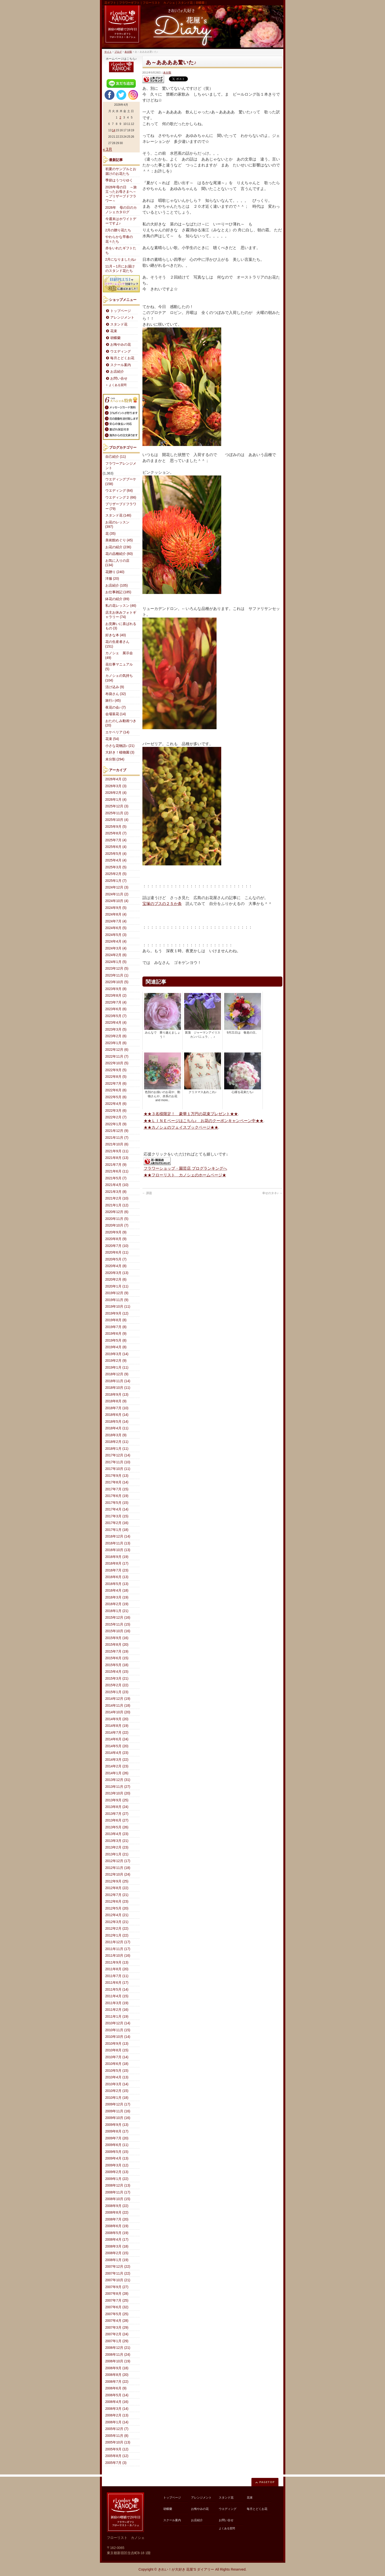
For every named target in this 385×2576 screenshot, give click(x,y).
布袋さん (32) (115, 694)
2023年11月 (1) (116, 975)
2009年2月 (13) (116, 2172)
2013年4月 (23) (116, 1834)
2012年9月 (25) (116, 1881)
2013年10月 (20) (117, 1793)
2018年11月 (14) (117, 1381)
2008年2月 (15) (116, 2253)
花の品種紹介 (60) (119, 554)
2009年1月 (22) (116, 2179)
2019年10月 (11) (117, 1306)
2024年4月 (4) (116, 941)
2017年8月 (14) (116, 1482)
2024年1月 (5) (116, 962)
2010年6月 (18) (116, 2064)
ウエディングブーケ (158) (120, 481)
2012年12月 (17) (117, 1861)
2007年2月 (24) (116, 2334)
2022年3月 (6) (116, 1110)
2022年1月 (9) (116, 1124)
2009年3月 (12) (116, 2165)
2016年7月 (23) (116, 1570)
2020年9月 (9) (116, 1232)
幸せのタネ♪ (272, 1193)
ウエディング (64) (119, 490)
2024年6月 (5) (116, 928)
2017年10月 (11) (117, 1469)
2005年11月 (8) (116, 2436)
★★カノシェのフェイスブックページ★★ (181, 1127)
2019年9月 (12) (116, 1313)
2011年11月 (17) (117, 1949)
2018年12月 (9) (116, 1374)
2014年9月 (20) (116, 1719)
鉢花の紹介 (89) (117, 599)
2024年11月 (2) (116, 894)
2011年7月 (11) (116, 1976)
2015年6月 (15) (116, 1658)
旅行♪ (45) (113, 700)
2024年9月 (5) (116, 908)
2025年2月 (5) (116, 874)
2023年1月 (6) (116, 1043)
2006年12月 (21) (117, 2348)
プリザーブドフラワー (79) (120, 506)
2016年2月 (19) (116, 1604)
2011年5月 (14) (116, 1989)
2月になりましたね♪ (120, 259)
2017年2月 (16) (116, 1523)
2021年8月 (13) (116, 1158)
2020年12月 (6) (116, 1212)
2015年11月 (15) (117, 1624)
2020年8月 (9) (116, 1239)
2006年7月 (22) (116, 2382)
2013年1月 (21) (116, 1854)
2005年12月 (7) (116, 2429)
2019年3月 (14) (116, 1354)
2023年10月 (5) (116, 982)
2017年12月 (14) (117, 1455)
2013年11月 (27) (117, 1787)
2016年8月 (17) (116, 1563)
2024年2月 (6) (116, 955)
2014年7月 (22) (116, 1732)
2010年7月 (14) (116, 2057)
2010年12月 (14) (117, 2023)
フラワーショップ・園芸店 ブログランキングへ (185, 1168)
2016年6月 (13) (116, 1577)
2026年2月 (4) (116, 793)
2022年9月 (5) (116, 1070)
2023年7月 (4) (116, 1002)
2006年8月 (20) (116, 2375)
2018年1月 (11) (116, 1449)
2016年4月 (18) (116, 1590)
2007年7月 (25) (116, 2300)
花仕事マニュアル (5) (119, 667)
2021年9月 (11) (116, 1151)
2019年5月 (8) (116, 1340)
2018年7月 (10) (116, 1408)
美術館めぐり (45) (119, 540)
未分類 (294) (114, 759)
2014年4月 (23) (116, 1753)
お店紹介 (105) (116, 585)
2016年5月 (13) (116, 1584)
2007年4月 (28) (116, 2321)
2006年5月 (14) (116, 2395)
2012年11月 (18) (117, 1868)
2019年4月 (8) (116, 1347)
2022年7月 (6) (116, 1083)
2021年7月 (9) (116, 1165)
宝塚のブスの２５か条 (162, 904)
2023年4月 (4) (116, 1022)
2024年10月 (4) (116, 901)
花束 (113, 331)
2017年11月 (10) (117, 1462)
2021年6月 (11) (116, 1171)
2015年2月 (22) (116, 1685)
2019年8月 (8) (116, 1320)
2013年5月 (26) (116, 1827)
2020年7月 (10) (116, 1246)
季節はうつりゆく (119, 180)
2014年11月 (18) (117, 1705)
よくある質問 (117, 385)
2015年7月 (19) (116, 1651)
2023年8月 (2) (116, 995)
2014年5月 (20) (116, 1746)
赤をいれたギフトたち (120, 250)
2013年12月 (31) (117, 1780)
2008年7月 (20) (116, 2219)
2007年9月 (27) (116, 2287)
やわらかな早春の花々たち (119, 239)
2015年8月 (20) (116, 1644)
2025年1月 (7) (116, 881)
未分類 (167, 72)
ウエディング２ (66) (120, 497)
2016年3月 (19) (116, 1597)
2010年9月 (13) (116, 2043)
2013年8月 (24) (116, 1807)
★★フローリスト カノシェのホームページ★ (185, 1175)
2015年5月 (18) (116, 1665)
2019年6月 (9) (116, 1333)
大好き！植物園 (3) (120, 752)
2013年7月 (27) (116, 1814)
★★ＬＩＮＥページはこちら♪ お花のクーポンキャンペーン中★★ (203, 1121)
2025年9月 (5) (116, 827)
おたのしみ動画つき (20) (120, 723)
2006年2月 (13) (116, 2415)
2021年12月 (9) (116, 1131)
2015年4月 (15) (116, 1671)
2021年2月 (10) (116, 1198)
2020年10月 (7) (116, 1225)
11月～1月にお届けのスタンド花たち (120, 269)
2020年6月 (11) (116, 1252)
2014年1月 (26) (116, 1773)
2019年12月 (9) (116, 1293)
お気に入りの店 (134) (117, 563)
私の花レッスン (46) (120, 605)
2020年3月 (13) (116, 1273)
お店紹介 (117, 371)
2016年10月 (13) (117, 1550)
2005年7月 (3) (116, 2463)
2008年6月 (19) (116, 2226)
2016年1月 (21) (116, 1611)
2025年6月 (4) (116, 847)
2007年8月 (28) (116, 2293)
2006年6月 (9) (116, 2388)
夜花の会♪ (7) (115, 707)
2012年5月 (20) (116, 1908)
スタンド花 (118, 324)
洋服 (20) (112, 578)
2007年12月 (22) (117, 2266)
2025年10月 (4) (116, 820)
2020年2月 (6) (116, 1279)
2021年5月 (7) (116, 1178)
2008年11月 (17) (117, 2192)
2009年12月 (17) (117, 2104)
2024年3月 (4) (116, 948)
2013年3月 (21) (116, 1841)
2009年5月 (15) (116, 2152)
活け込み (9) (114, 687)
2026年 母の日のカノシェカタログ (121, 210)
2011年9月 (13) (116, 1962)
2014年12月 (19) (117, 1699)
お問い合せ (118, 378)
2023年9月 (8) (116, 989)
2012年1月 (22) (116, 1935)
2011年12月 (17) (117, 1942)
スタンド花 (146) (118, 515)
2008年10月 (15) (117, 2199)
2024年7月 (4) (116, 921)
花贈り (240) (114, 572)
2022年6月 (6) (116, 1090)
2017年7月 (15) (116, 1489)
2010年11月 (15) (117, 2030)
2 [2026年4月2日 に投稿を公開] (120, 117)
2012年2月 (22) (116, 1928)
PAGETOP (267, 2482)
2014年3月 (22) (116, 1760)
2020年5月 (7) (116, 1259)
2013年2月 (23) (116, 1847)
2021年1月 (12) (116, 1205)
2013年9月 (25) (116, 1800)
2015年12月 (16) (117, 1617)
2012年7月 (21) (116, 1895)
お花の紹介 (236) (118, 547)
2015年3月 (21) (116, 1678)
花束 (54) (112, 739)
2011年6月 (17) (116, 1982)
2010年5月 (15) (116, 2071)
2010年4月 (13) (116, 2077)
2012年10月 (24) (117, 1874)
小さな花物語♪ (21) (120, 746)
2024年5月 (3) (116, 935)
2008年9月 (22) (116, 2206)
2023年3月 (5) (116, 1029)
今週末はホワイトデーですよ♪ (120, 221)
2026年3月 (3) (116, 786)
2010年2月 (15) (116, 2091)
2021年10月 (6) (116, 1144)
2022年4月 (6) (116, 1104)
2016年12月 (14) (117, 1536)
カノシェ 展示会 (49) (119, 655)
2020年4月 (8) (116, 1266)
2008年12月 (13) (117, 2185)
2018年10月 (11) (117, 1388)
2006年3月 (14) (116, 2409)
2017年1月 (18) (116, 1530)
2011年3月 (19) (116, 2003)
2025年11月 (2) (116, 813)
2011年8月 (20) (116, 1969)
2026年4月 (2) (116, 779)
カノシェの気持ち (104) (119, 678)
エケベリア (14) (117, 732)
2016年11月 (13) (117, 1543)
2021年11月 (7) (116, 1138)
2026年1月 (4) (116, 799)
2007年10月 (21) (117, 2280)
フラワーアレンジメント (120, 466)
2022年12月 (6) (116, 1049)
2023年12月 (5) (116, 968)
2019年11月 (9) (116, 1300)
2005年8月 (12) (116, 2456)
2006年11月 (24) (117, 2354)
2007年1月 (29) (116, 2341)
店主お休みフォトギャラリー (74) (120, 615)
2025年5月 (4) (116, 854)
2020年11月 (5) (116, 1219)
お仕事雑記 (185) (118, 592)
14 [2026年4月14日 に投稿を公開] (113, 130)
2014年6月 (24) (116, 1739)
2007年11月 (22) (117, 2273)
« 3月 (107, 149)
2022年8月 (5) (116, 1077)
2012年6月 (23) (116, 1901)
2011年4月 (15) (116, 1996)
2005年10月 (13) (117, 2442)
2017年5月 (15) (116, 1503)
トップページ (120, 311)
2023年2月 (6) (116, 1036)
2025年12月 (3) (116, 806)
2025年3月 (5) (116, 867)
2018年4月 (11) (116, 1428)
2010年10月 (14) (117, 2037)
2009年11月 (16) (117, 2111)
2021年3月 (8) (116, 1192)
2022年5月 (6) (116, 1097)
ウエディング (120, 351)
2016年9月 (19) (116, 1557)
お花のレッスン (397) (117, 524)
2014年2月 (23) (116, 1766)
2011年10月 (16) (117, 1955)
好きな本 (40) (115, 635)
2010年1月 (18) (116, 2098)
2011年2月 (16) (116, 2010)
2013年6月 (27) (116, 1820)
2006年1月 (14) (116, 2422)
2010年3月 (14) (116, 2084)
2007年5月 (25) (116, 2314)
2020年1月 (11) (116, 1286)
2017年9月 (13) (116, 1476)
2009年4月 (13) (116, 2158)
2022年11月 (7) (116, 1056)
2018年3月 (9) (116, 1435)
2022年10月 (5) (116, 1063)
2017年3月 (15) (116, 1516)
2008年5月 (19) (116, 2233)
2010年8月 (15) (116, 2050)
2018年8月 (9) (116, 1401)
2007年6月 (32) (116, 2307)
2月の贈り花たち (118, 230)
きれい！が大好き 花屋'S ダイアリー (186, 2569)
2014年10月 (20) (117, 1712)
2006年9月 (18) (116, 2368)
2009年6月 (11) (116, 2145)
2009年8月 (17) (116, 2131)
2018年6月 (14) (116, 1415)
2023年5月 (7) (116, 1016)
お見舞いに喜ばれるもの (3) (120, 626)
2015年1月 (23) (116, 1692)
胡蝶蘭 (115, 338)
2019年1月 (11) (116, 1367)
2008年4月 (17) (116, 2239)
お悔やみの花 (120, 344)
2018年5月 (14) (116, 1421)
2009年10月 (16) (117, 2118)
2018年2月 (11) (116, 1442)
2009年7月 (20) (116, 2138)
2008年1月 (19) (116, 2260)
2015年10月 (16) (117, 1631)
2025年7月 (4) (116, 840)
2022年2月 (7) (116, 1117)
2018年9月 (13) (116, 1394)
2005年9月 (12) (116, 2449)
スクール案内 (120, 365)
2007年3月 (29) (116, 2327)
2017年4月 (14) (116, 1509)
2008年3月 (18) (116, 2246)
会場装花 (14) (115, 714)
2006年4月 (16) (116, 2402)
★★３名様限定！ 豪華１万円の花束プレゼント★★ (191, 1114)
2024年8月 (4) (116, 914)
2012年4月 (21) (116, 1915)
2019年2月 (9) (116, 1360)
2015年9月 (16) (116, 1638)
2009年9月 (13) (116, 2125)
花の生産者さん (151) (117, 644)
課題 (147, 1193)
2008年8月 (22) (116, 2212)
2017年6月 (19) (116, 1496)
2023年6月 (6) (116, 1009)
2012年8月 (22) (116, 1888)
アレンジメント (122, 317)
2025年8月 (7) (116, 833)
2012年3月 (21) (116, 1922)
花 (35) (110, 533)
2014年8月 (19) (116, 1726)
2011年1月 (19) (116, 2016)
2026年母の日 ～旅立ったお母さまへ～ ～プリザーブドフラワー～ (122, 194)
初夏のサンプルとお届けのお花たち (120, 171)
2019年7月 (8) (116, 1327)
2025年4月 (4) (116, 860)
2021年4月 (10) (116, 1185)
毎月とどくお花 (122, 358)
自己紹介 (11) (115, 457)
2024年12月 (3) (116, 887)
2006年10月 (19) (117, 2361)
